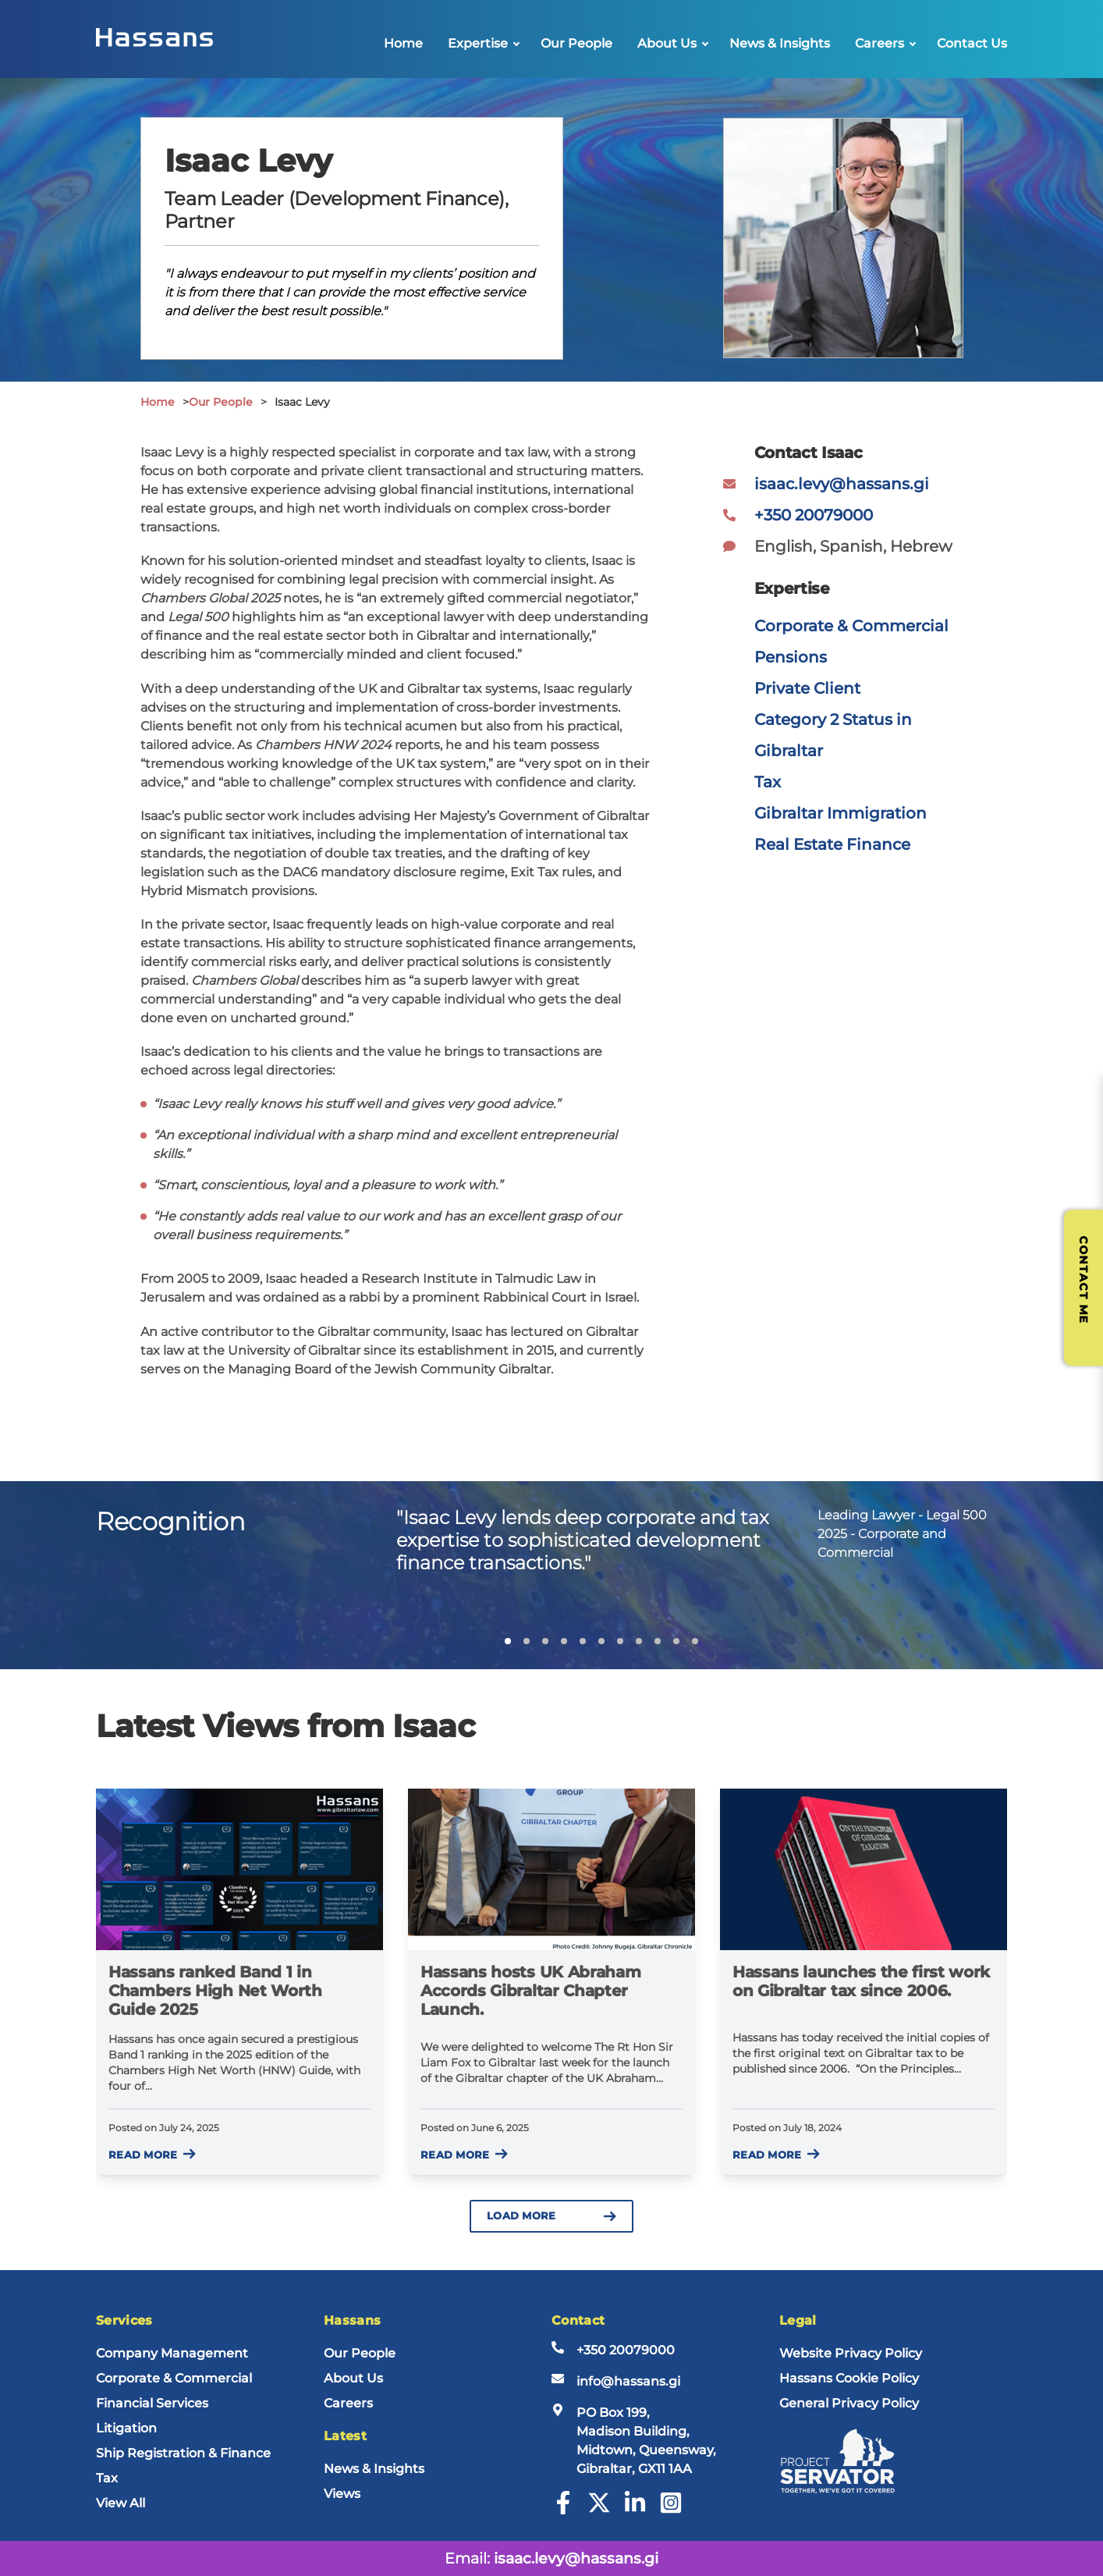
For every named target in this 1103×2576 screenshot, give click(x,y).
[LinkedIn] (635, 2510)
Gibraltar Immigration (840, 813)
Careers (879, 43)
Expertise (478, 43)
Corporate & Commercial (851, 625)
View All (120, 2503)
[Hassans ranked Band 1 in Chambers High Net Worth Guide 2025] (239, 1869)
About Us (667, 43)
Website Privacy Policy (850, 2353)
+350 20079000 (813, 515)
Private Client (807, 688)
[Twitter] (599, 2510)
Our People (576, 43)
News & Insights (779, 43)
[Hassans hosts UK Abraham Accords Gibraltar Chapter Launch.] (551, 1869)
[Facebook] (563, 2510)
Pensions (790, 657)
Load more (551, 2215)
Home (403, 43)
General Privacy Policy (849, 2403)
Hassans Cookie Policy (849, 2378)
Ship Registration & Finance (183, 2453)
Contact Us (972, 43)
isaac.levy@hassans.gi (841, 483)
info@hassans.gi (628, 2381)
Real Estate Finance (832, 844)
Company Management (172, 2353)
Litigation (126, 2428)
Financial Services (152, 2403)
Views (342, 2493)
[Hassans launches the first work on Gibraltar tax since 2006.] (863, 1869)
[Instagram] (671, 2510)
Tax (767, 782)
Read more (152, 2155)
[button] (508, 1641)
